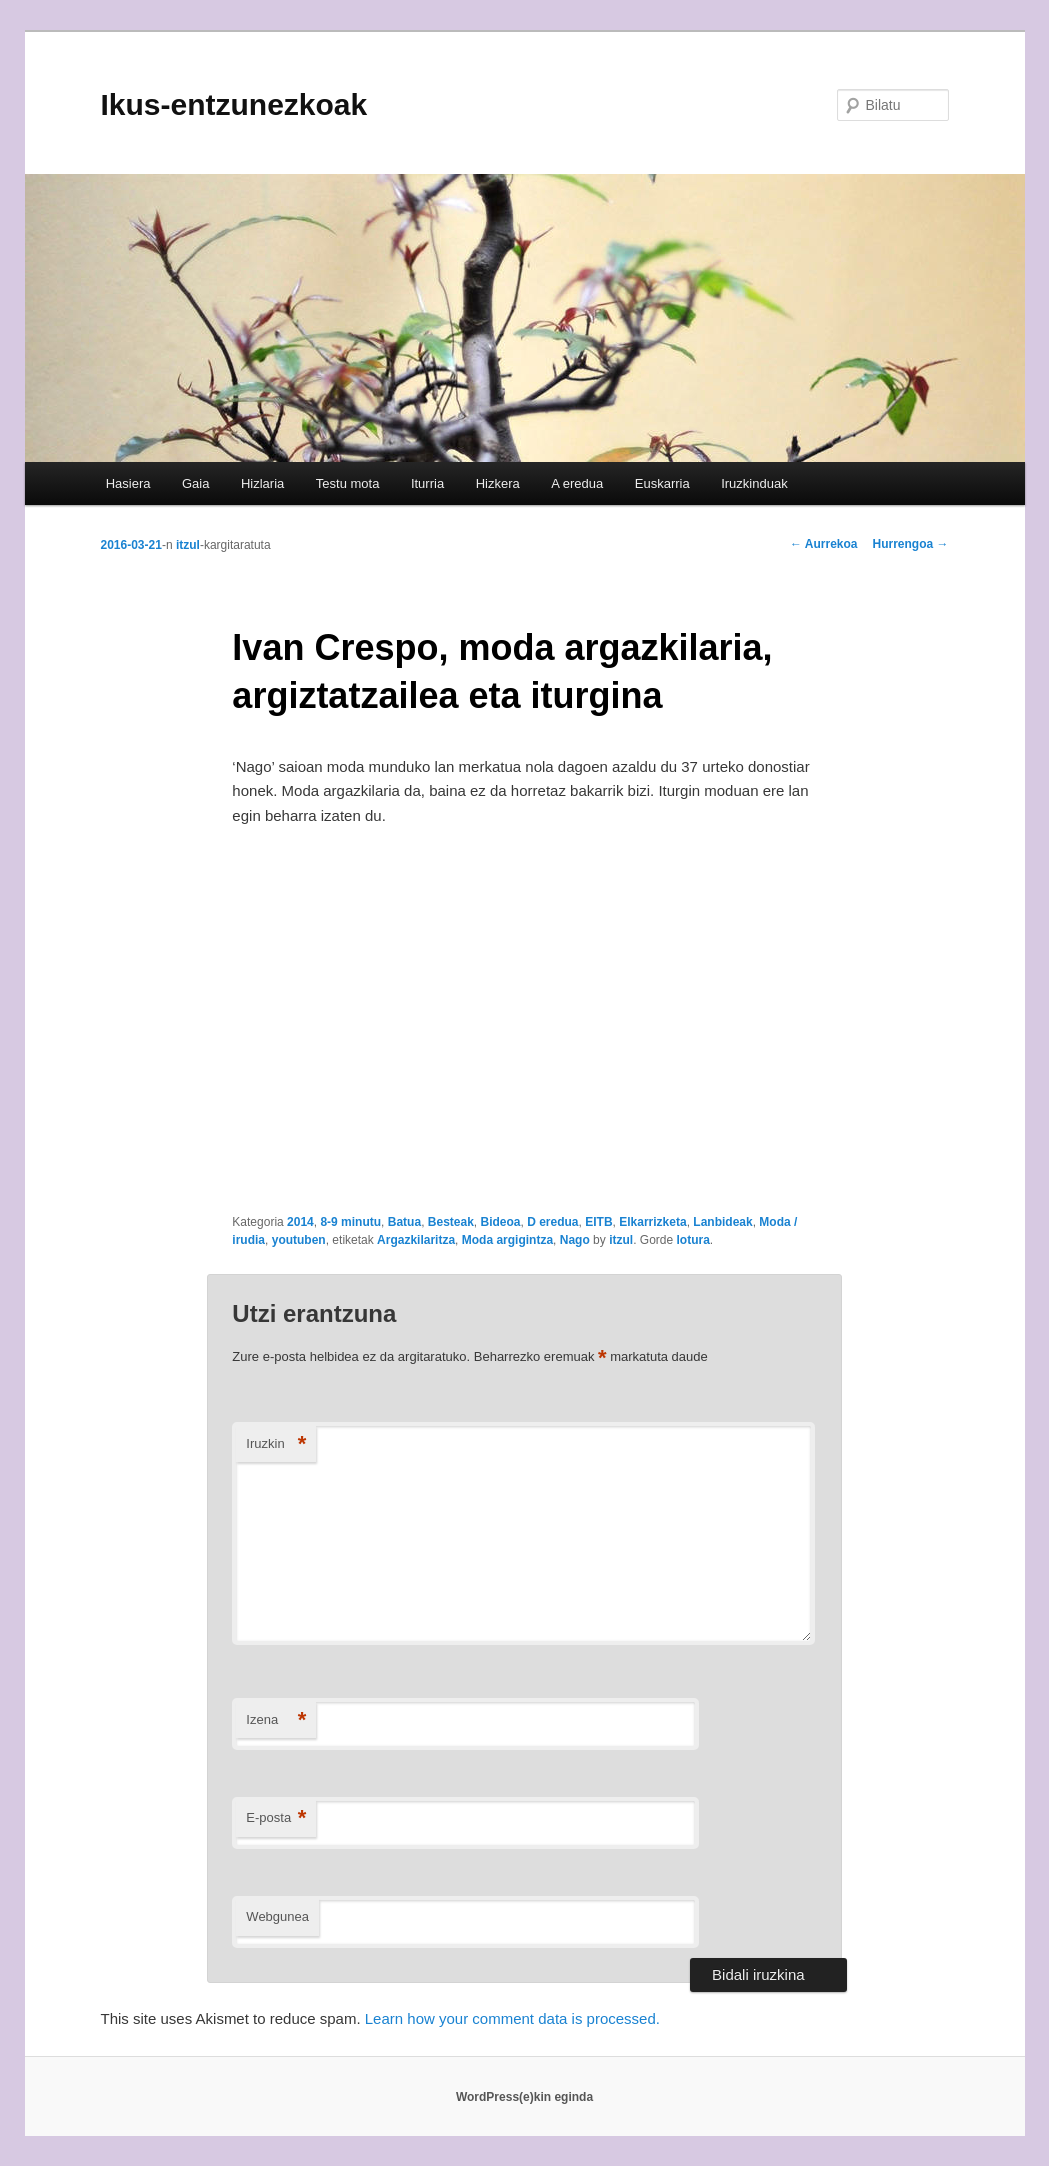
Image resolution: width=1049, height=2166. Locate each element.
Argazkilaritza (416, 1240)
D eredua (552, 1222)
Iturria (427, 483)
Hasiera (128, 483)
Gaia (195, 483)
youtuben (299, 1240)
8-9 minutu (350, 1222)
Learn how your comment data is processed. (512, 2018)
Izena (276, 1720)
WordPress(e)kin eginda (524, 2097)
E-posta (276, 1818)
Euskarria (662, 483)
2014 (300, 1222)
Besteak (451, 1222)
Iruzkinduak (754, 483)
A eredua (577, 483)
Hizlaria (262, 483)
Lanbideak (722, 1222)
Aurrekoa (824, 544)
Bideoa (501, 1222)
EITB (598, 1222)
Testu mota (348, 483)
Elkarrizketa (652, 1222)
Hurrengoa (910, 544)
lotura (692, 1240)
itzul (188, 545)
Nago (575, 1240)
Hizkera (498, 483)
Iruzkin (276, 1444)
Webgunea (277, 1916)
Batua (404, 1222)
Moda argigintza (507, 1240)
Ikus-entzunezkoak (234, 104)
